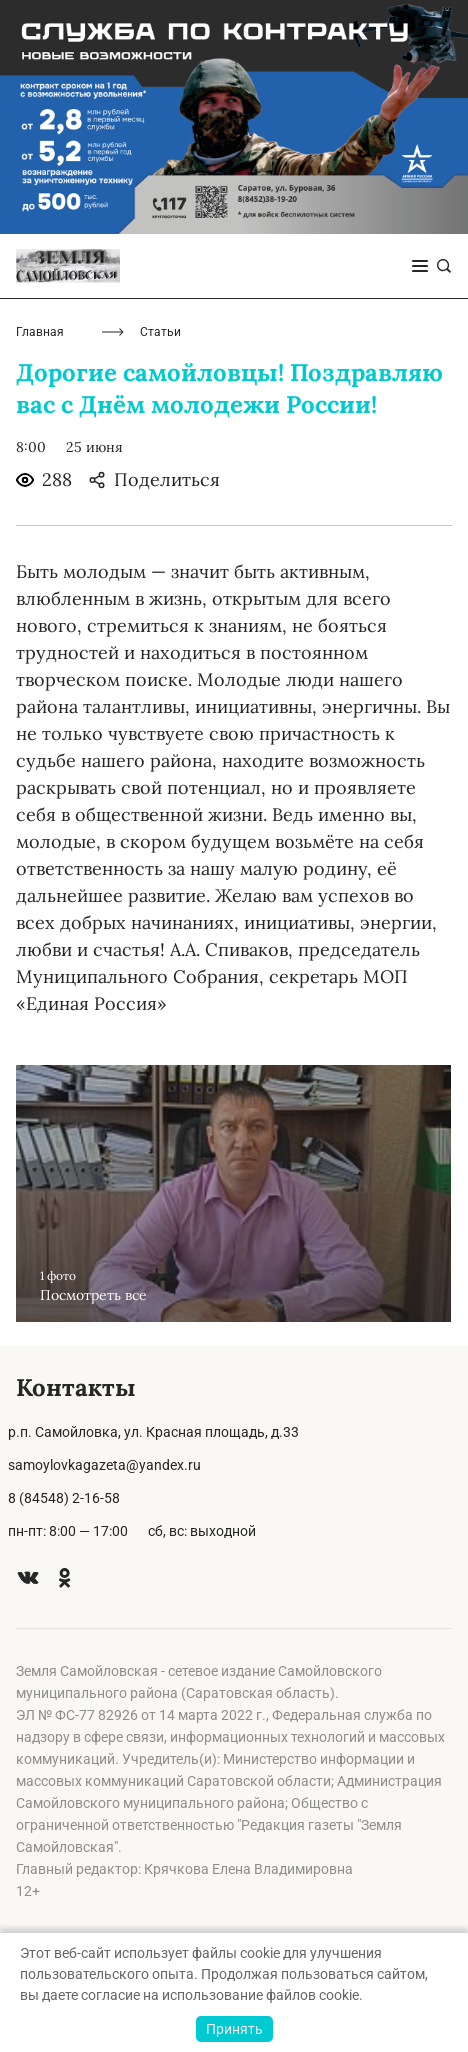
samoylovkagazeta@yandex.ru (104, 1465)
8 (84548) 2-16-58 (64, 1498)
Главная (40, 332)
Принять (234, 2029)
